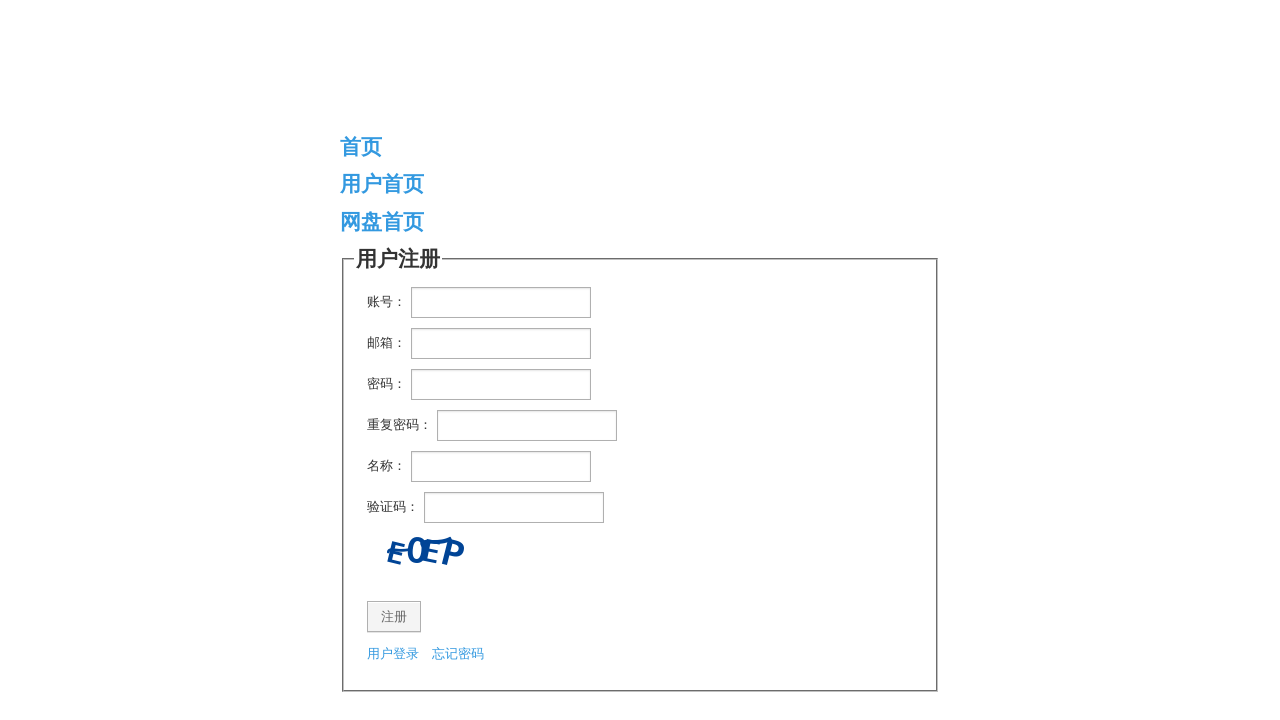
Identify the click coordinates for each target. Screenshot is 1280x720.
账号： (386, 301)
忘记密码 (458, 653)
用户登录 (393, 653)
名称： (386, 465)
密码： (386, 383)
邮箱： (386, 342)
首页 (361, 146)
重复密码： (399, 424)
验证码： (393, 506)
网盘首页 (382, 221)
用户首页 (382, 183)
